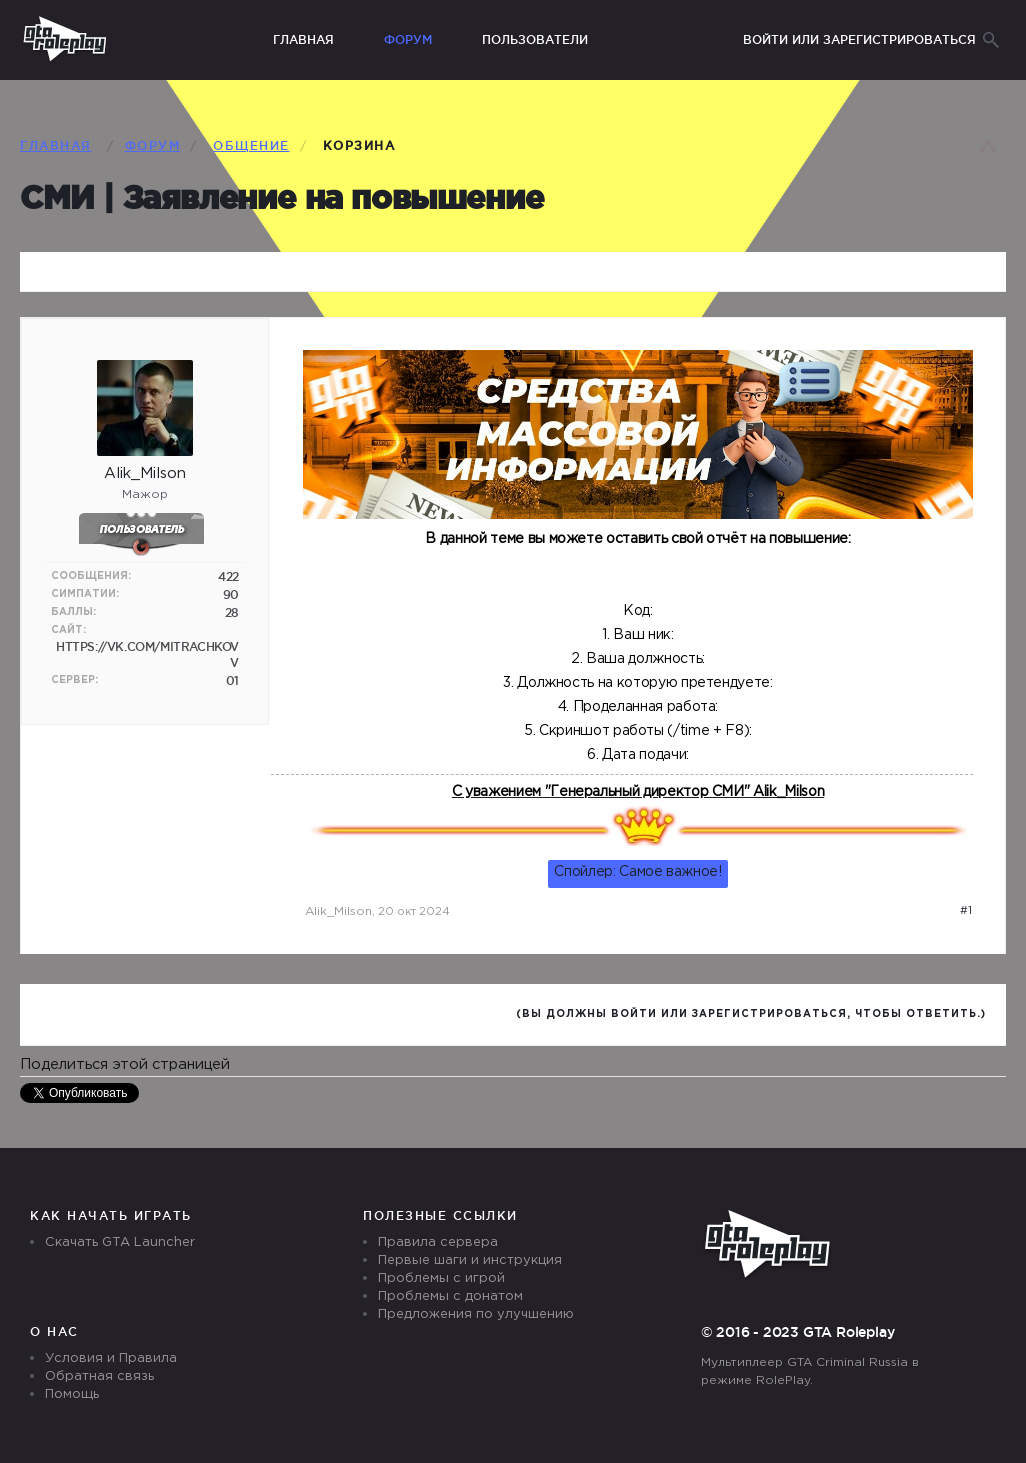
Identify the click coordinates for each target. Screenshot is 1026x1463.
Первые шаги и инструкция (470, 1260)
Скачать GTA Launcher (120, 1242)
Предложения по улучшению (476, 1314)
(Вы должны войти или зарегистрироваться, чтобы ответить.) (751, 1014)
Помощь (72, 1394)
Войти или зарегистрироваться (859, 39)
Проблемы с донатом (450, 1296)
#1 (966, 911)
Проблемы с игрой (441, 1278)
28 (232, 612)
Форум (408, 39)
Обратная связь (99, 1376)
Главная (303, 39)
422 (228, 576)
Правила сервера (438, 1242)
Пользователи (535, 39)
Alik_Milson (338, 911)
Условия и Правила (111, 1358)
